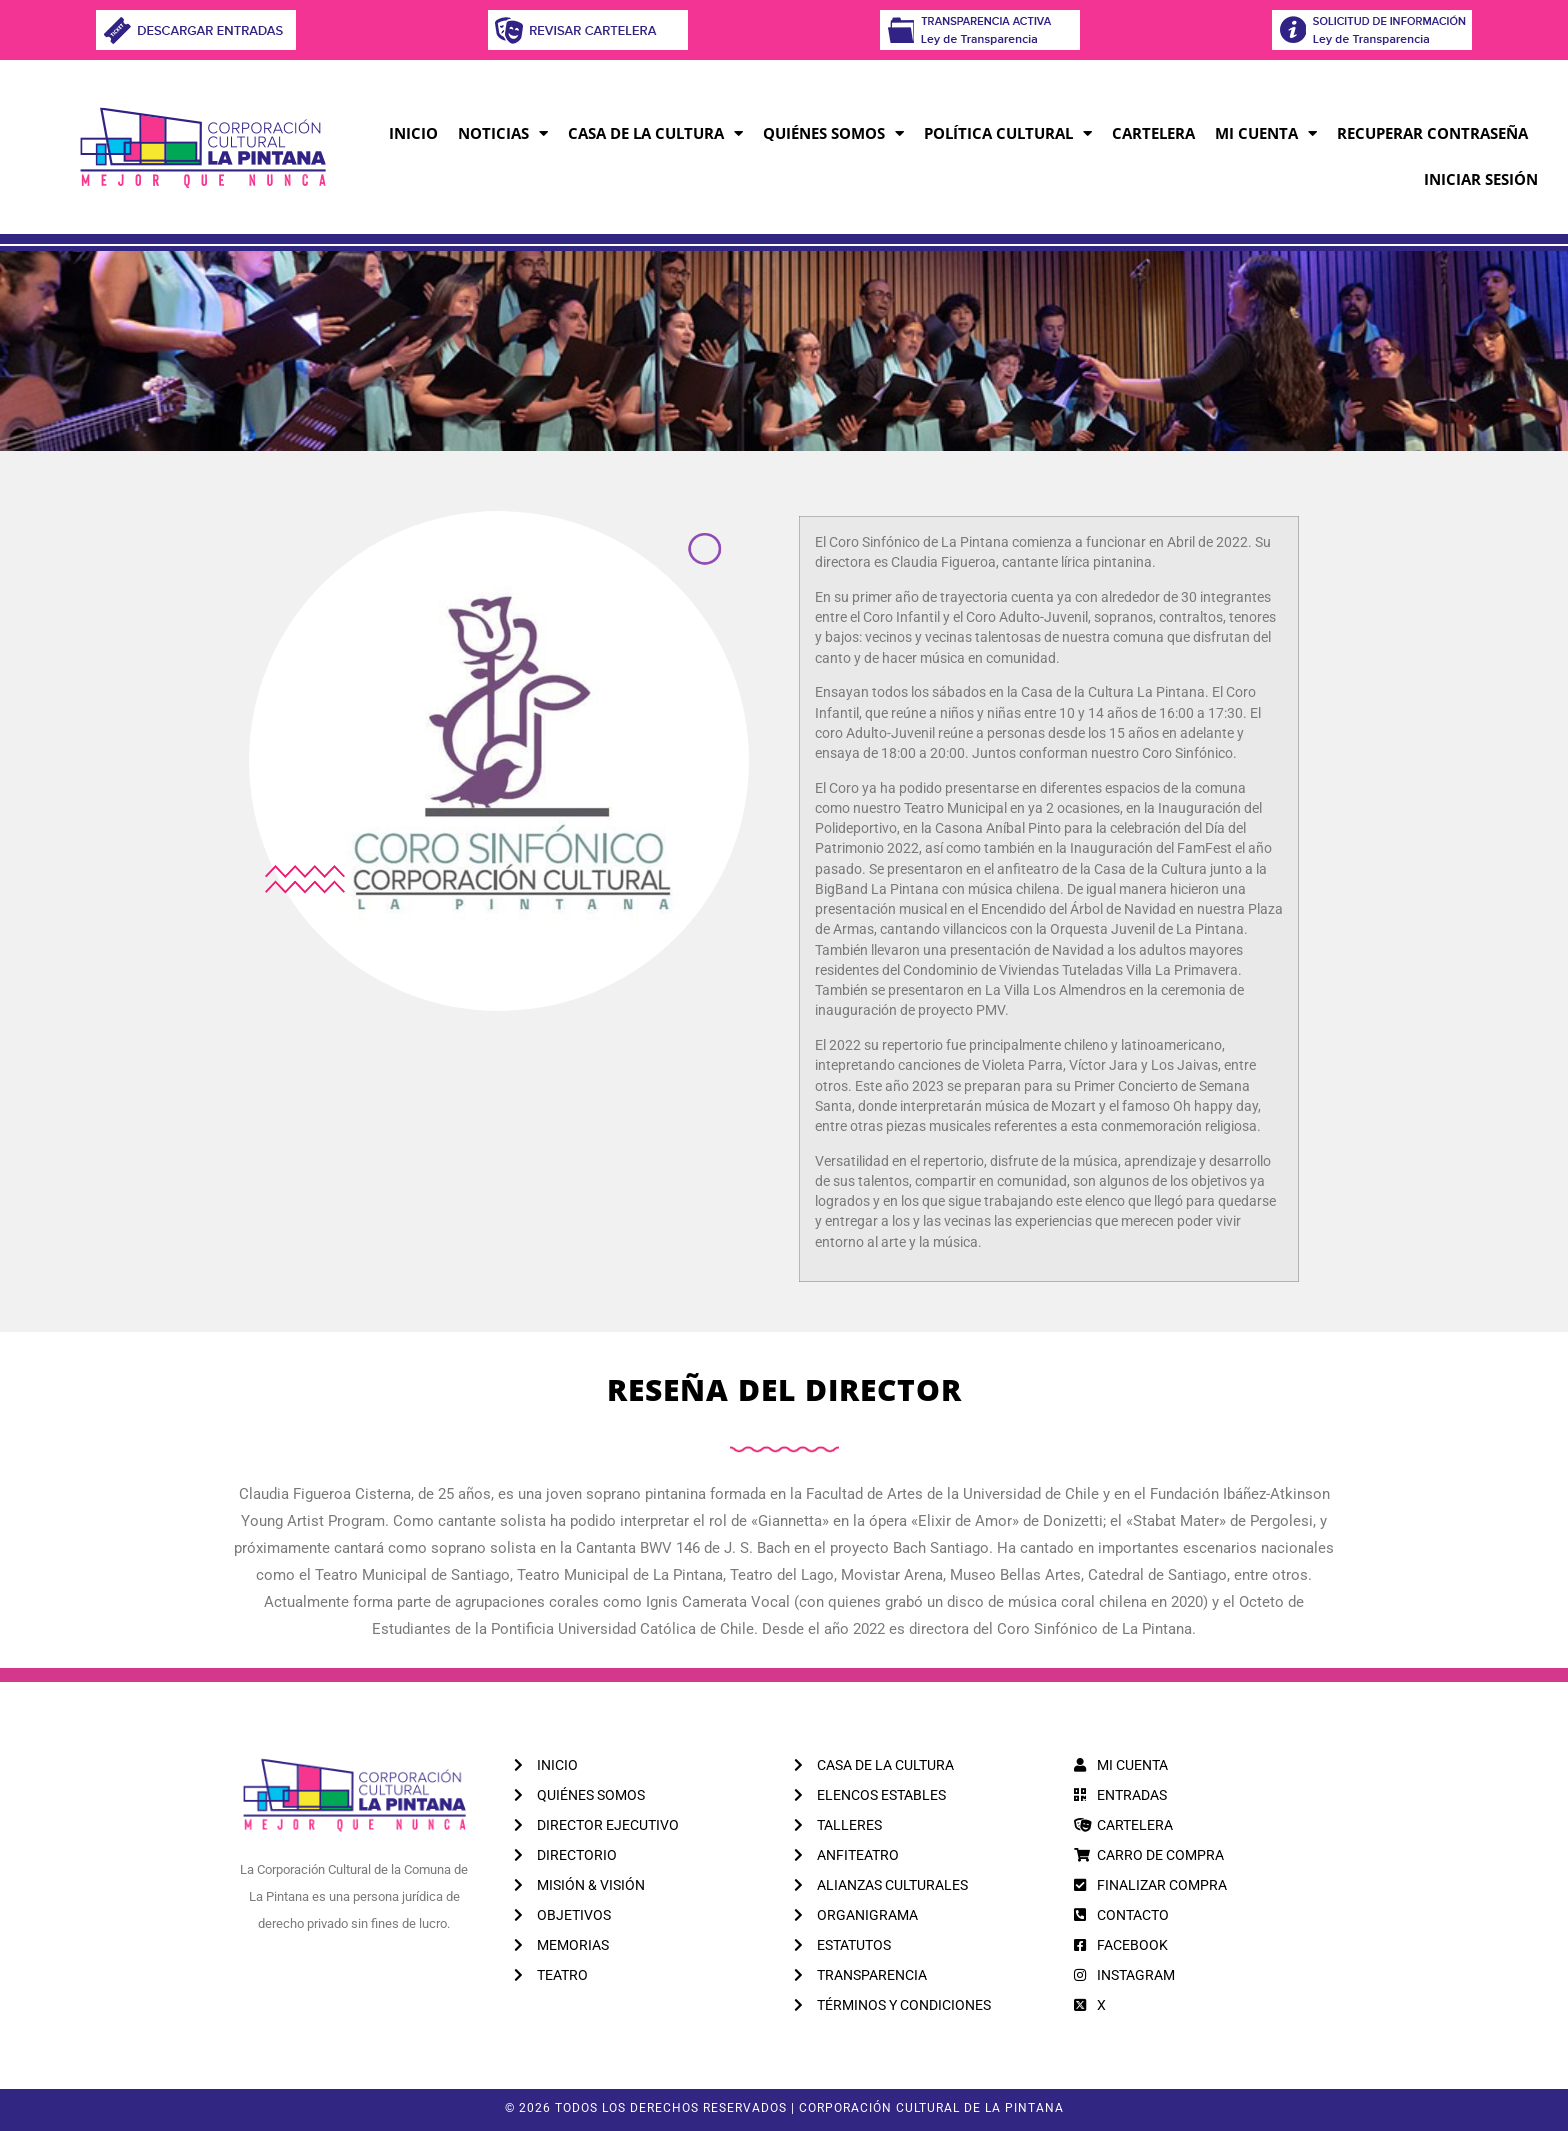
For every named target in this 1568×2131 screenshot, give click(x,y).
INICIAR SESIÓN (1481, 179)
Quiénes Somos (833, 133)
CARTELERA (1153, 133)
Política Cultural (1008, 133)
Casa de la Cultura (655, 133)
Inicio (413, 133)
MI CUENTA (1266, 133)
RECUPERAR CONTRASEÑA (1432, 133)
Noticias (503, 133)
